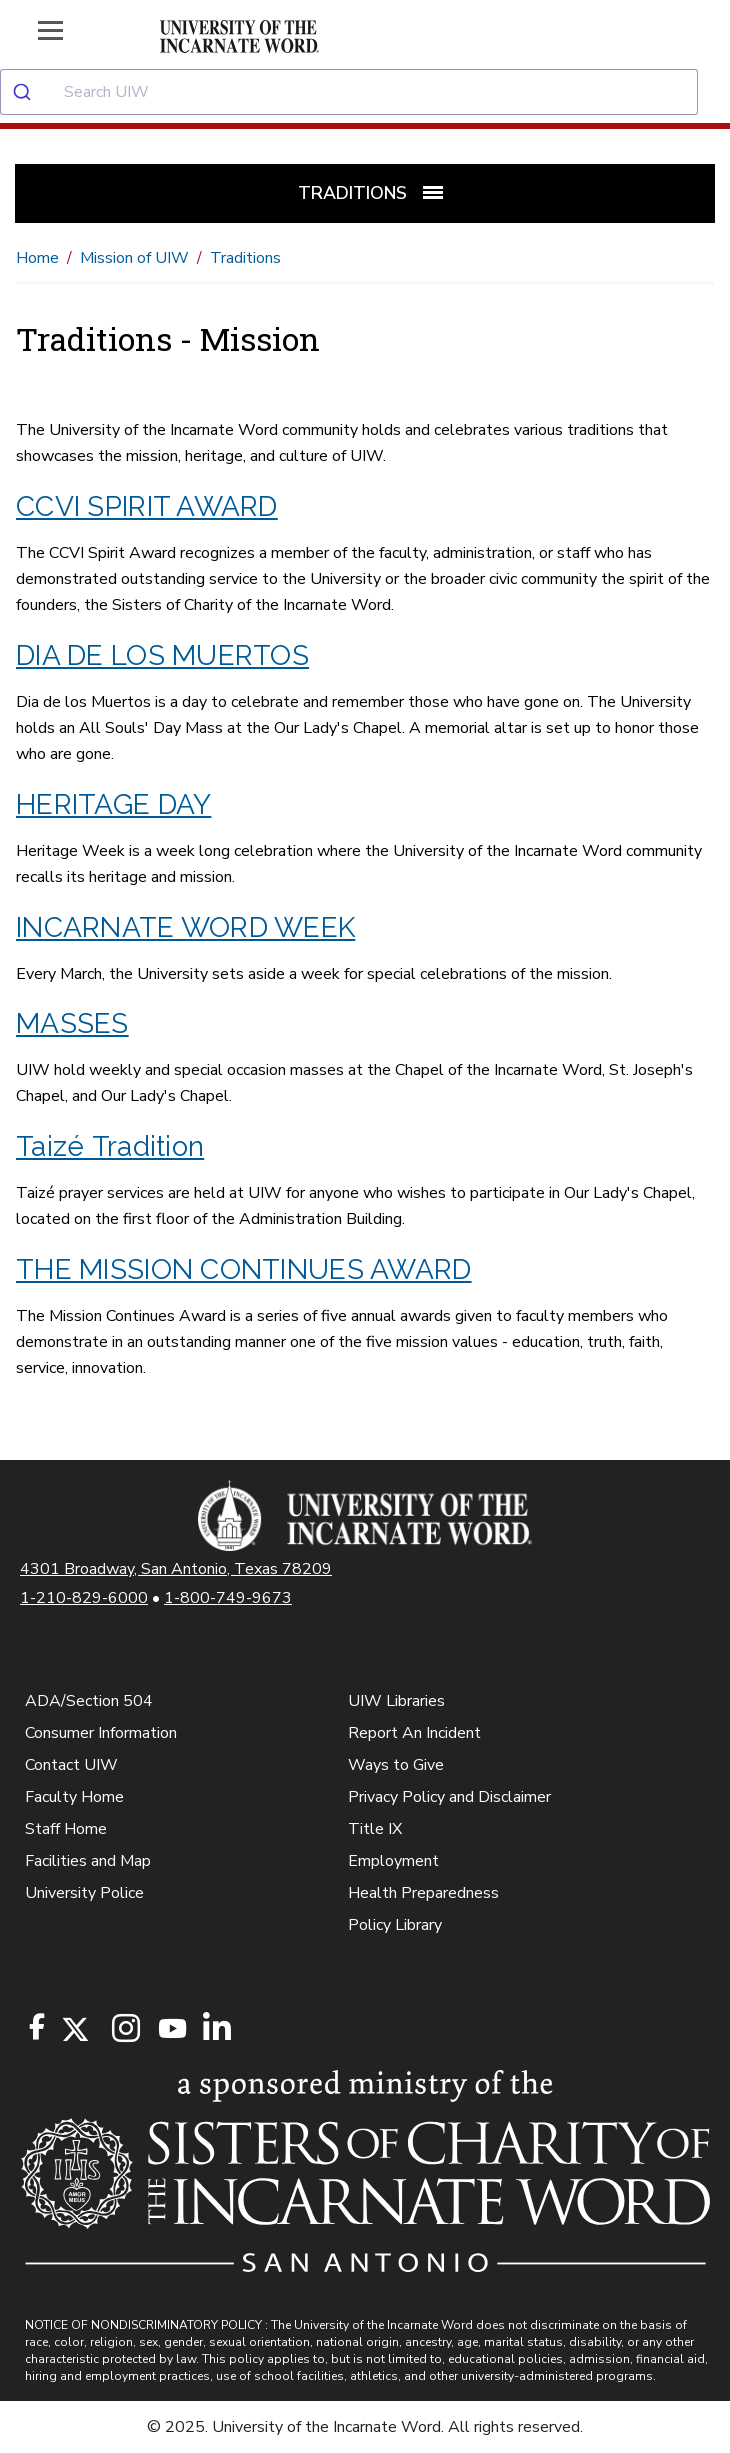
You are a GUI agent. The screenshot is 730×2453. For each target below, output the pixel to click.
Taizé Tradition (110, 1146)
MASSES (72, 1023)
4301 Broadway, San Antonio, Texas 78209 (176, 1569)
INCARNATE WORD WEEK (185, 927)
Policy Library (395, 1925)
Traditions (245, 258)
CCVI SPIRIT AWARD (147, 506)
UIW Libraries (396, 1701)
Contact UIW (71, 1765)
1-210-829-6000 (84, 1598)
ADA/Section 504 (89, 1701)
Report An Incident (414, 1733)
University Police (84, 1893)
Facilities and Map (88, 1861)
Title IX (375, 1829)
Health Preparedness (423, 1893)
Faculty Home (74, 1797)
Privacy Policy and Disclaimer (449, 1797)
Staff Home (66, 1829)
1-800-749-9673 (228, 1598)
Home (37, 258)
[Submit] (32, 92)
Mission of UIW (134, 258)
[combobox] (365, 92)
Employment (393, 1861)
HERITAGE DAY (113, 804)
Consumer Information (101, 1733)
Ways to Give (396, 1765)
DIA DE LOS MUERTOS (162, 655)
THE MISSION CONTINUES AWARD (244, 1269)
